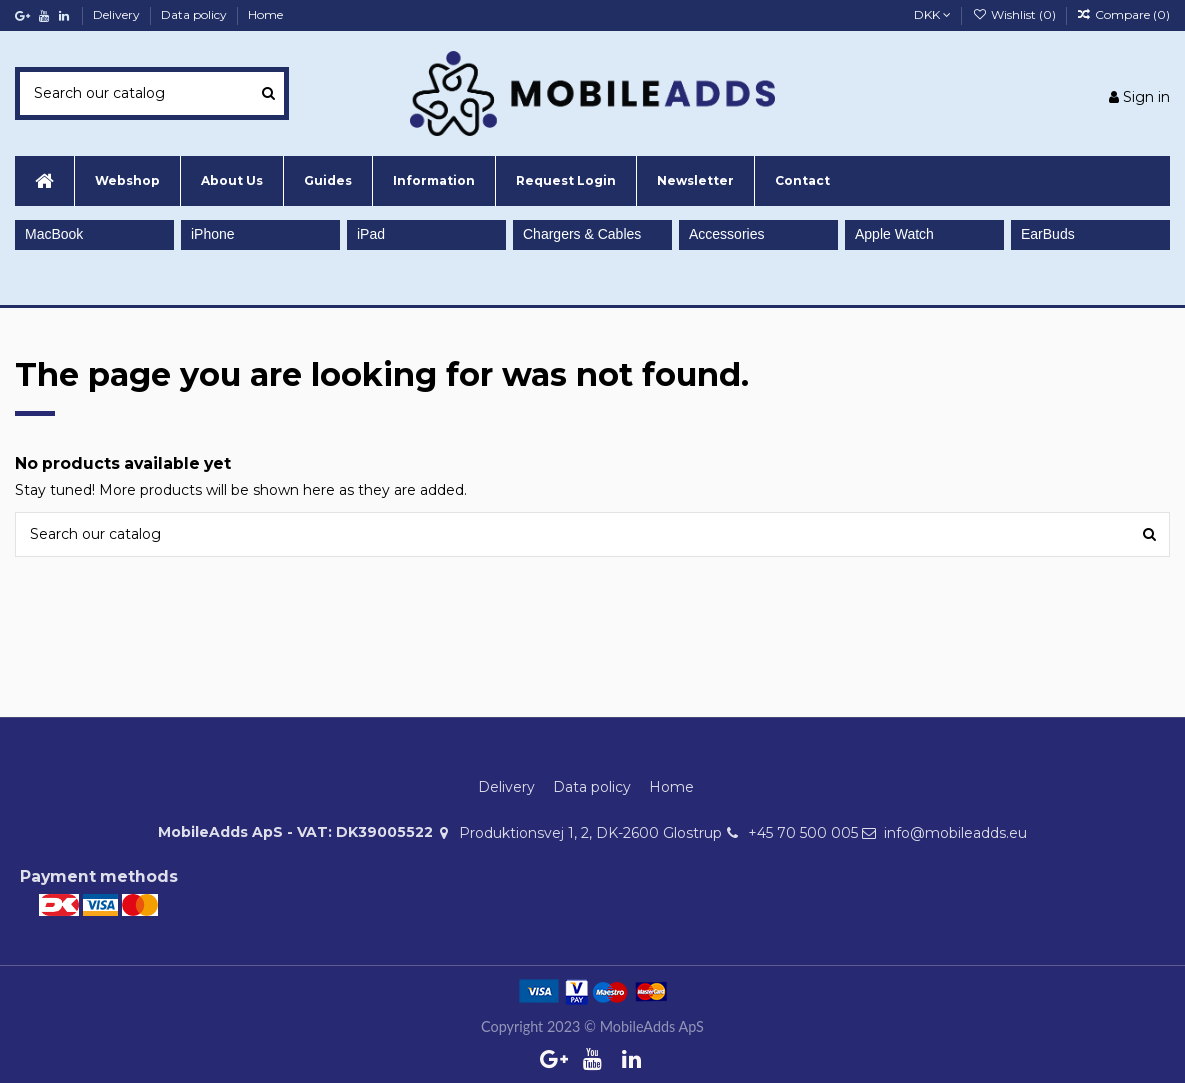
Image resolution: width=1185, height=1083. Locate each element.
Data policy (195, 14)
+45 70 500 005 (803, 833)
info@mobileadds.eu (955, 833)
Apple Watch (894, 234)
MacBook (54, 234)
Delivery (118, 14)
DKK (932, 14)
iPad (371, 234)
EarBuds (1048, 234)
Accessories (726, 234)
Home (265, 14)
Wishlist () (1015, 14)
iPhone (213, 234)
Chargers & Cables (582, 234)
